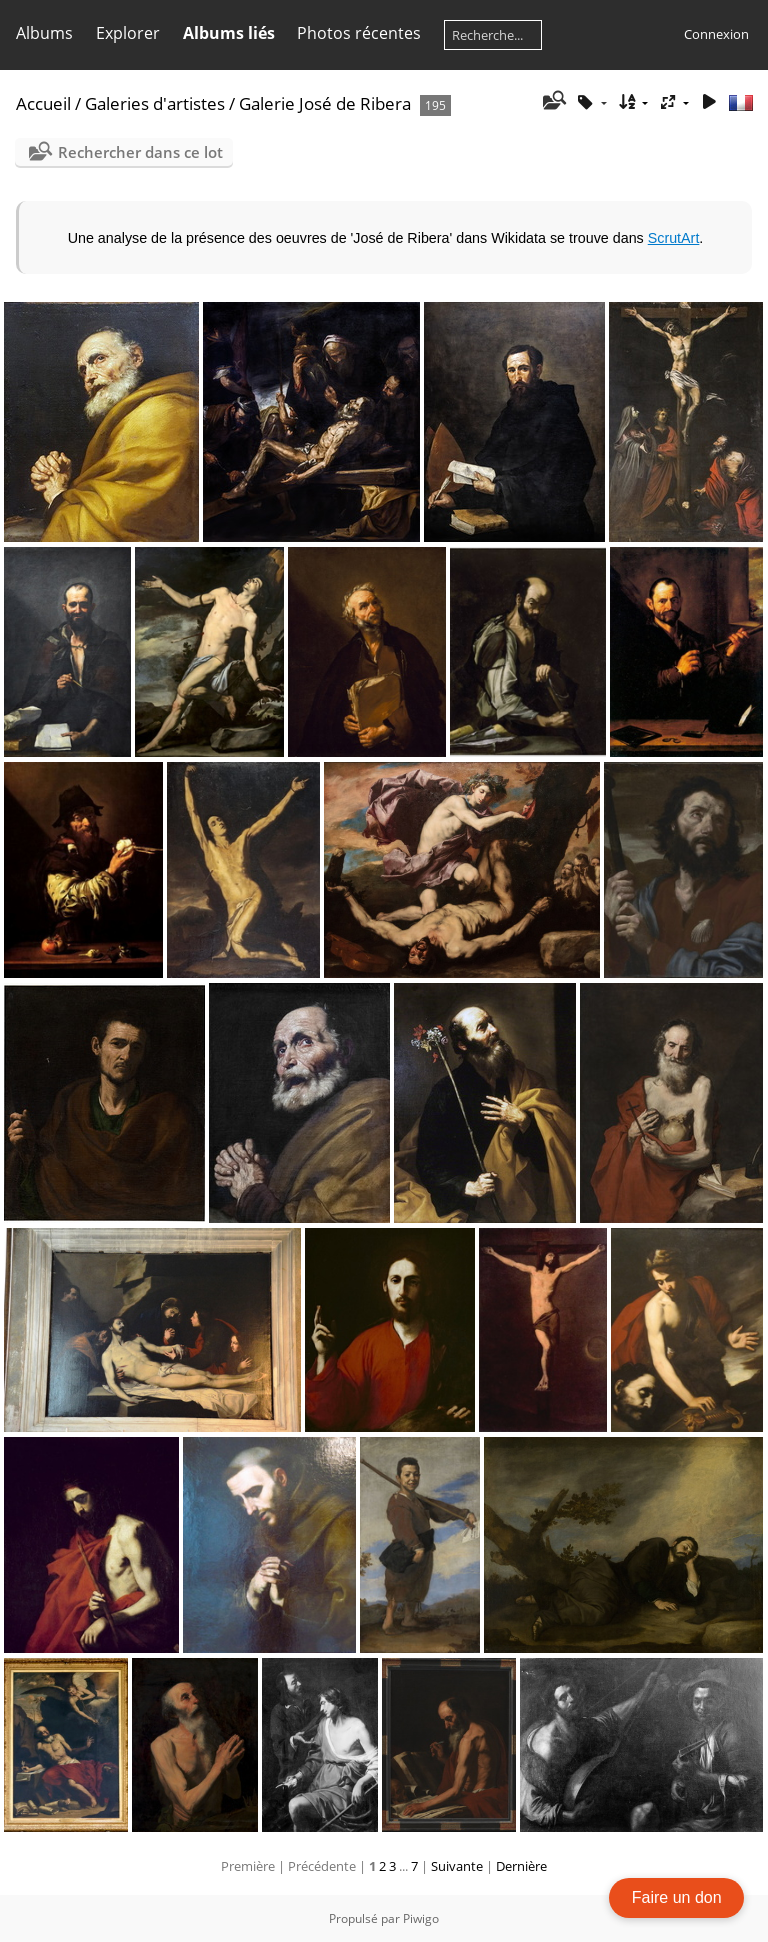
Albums (44, 33)
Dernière (521, 1866)
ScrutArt (674, 238)
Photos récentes (359, 33)
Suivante (457, 1866)
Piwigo (421, 1918)
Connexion (716, 34)
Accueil (43, 103)
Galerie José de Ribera (325, 103)
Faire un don (677, 1897)
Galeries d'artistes (155, 103)
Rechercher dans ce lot (140, 152)
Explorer (128, 33)
